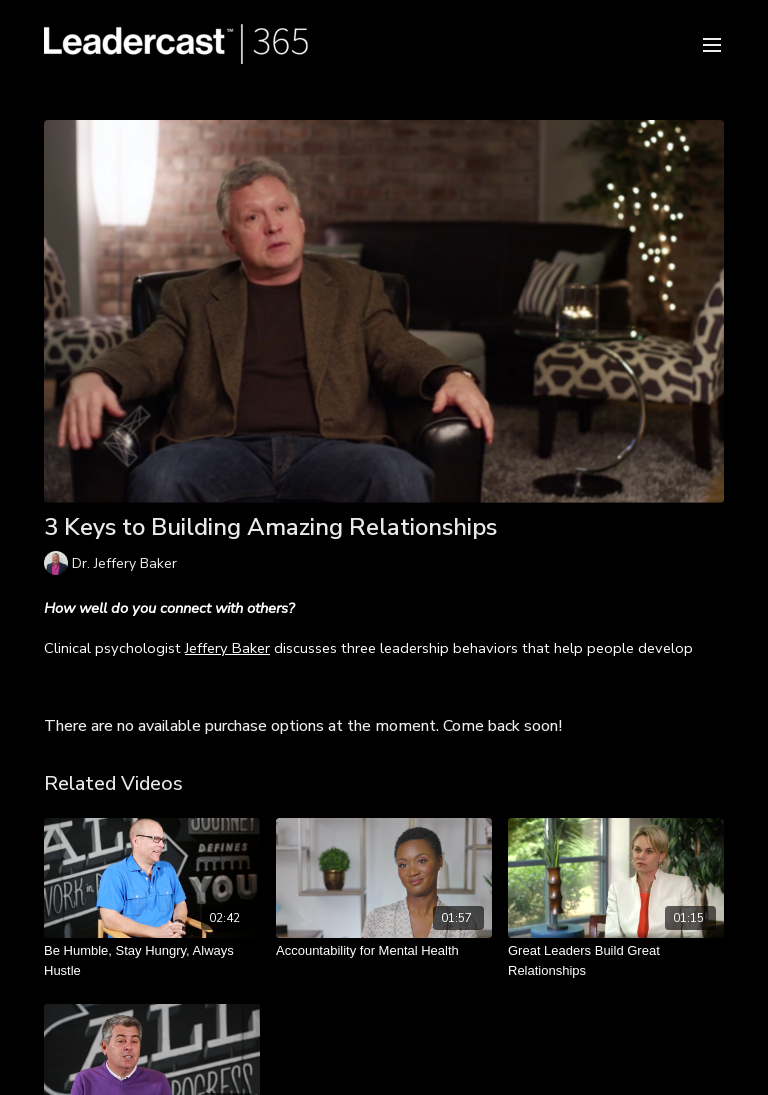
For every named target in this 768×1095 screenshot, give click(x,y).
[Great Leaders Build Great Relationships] (616, 960)
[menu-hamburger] (712, 43)
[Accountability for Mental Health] (384, 951)
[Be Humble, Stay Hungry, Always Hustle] (152, 960)
